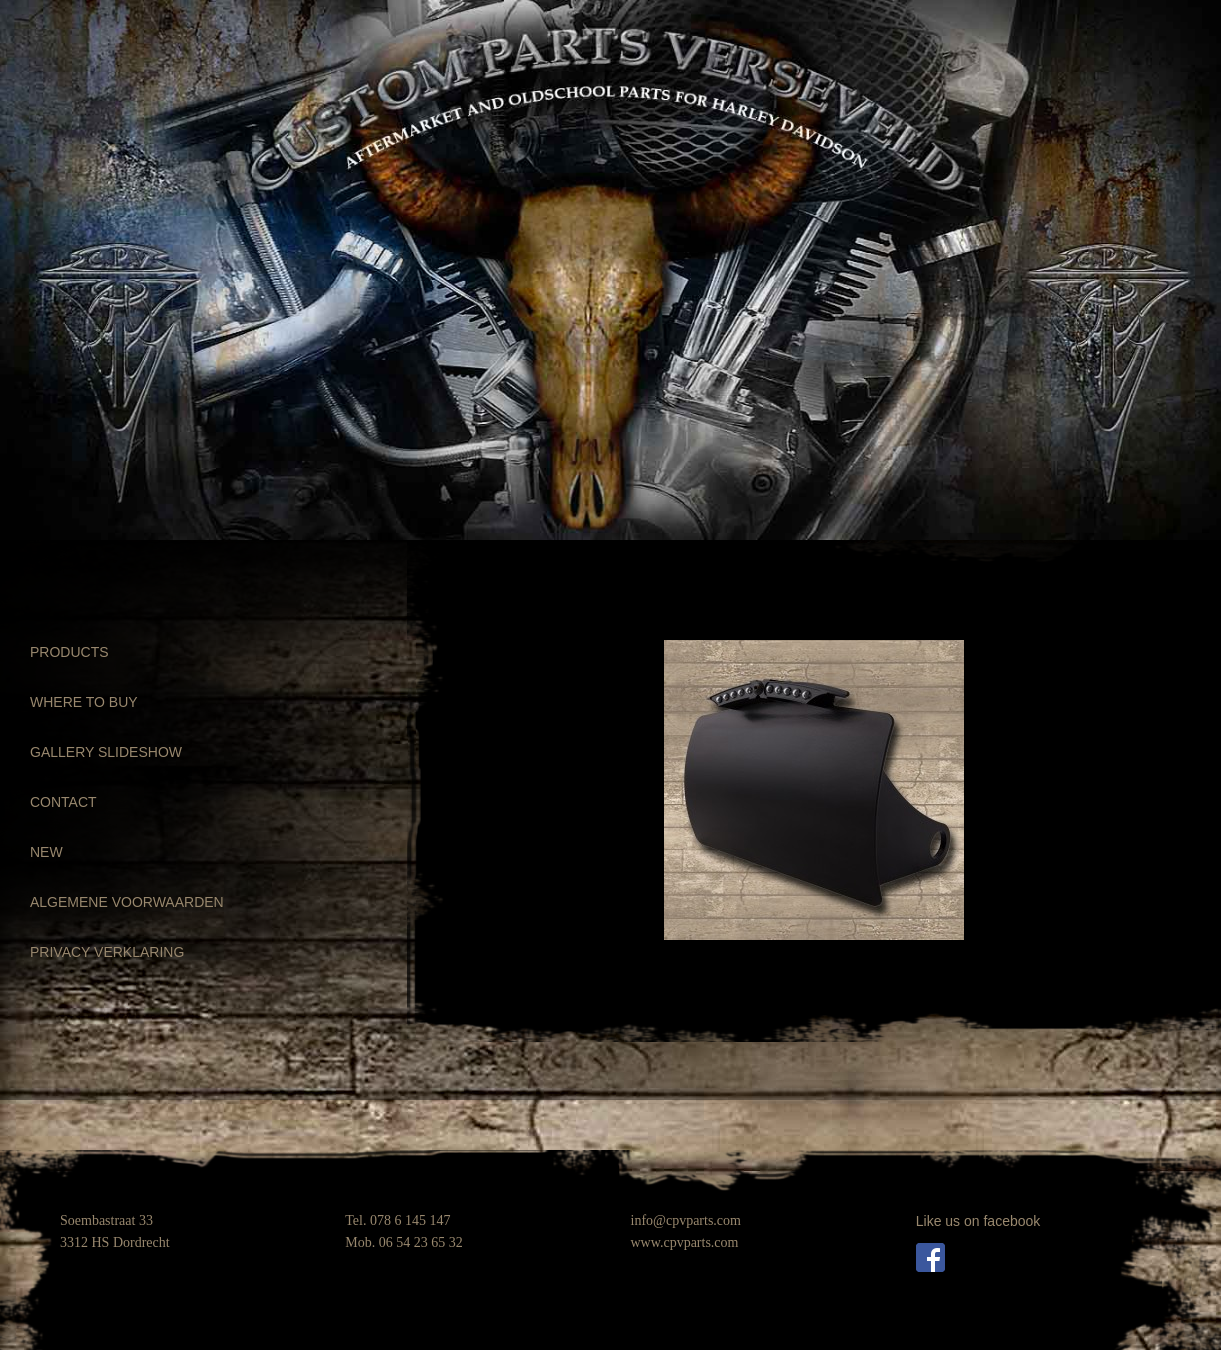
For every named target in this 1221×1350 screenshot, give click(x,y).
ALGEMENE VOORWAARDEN (127, 902)
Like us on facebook (978, 1221)
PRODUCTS (69, 652)
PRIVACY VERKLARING (107, 952)
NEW (46, 852)
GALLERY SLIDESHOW (106, 752)
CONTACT (63, 802)
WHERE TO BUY (84, 702)
